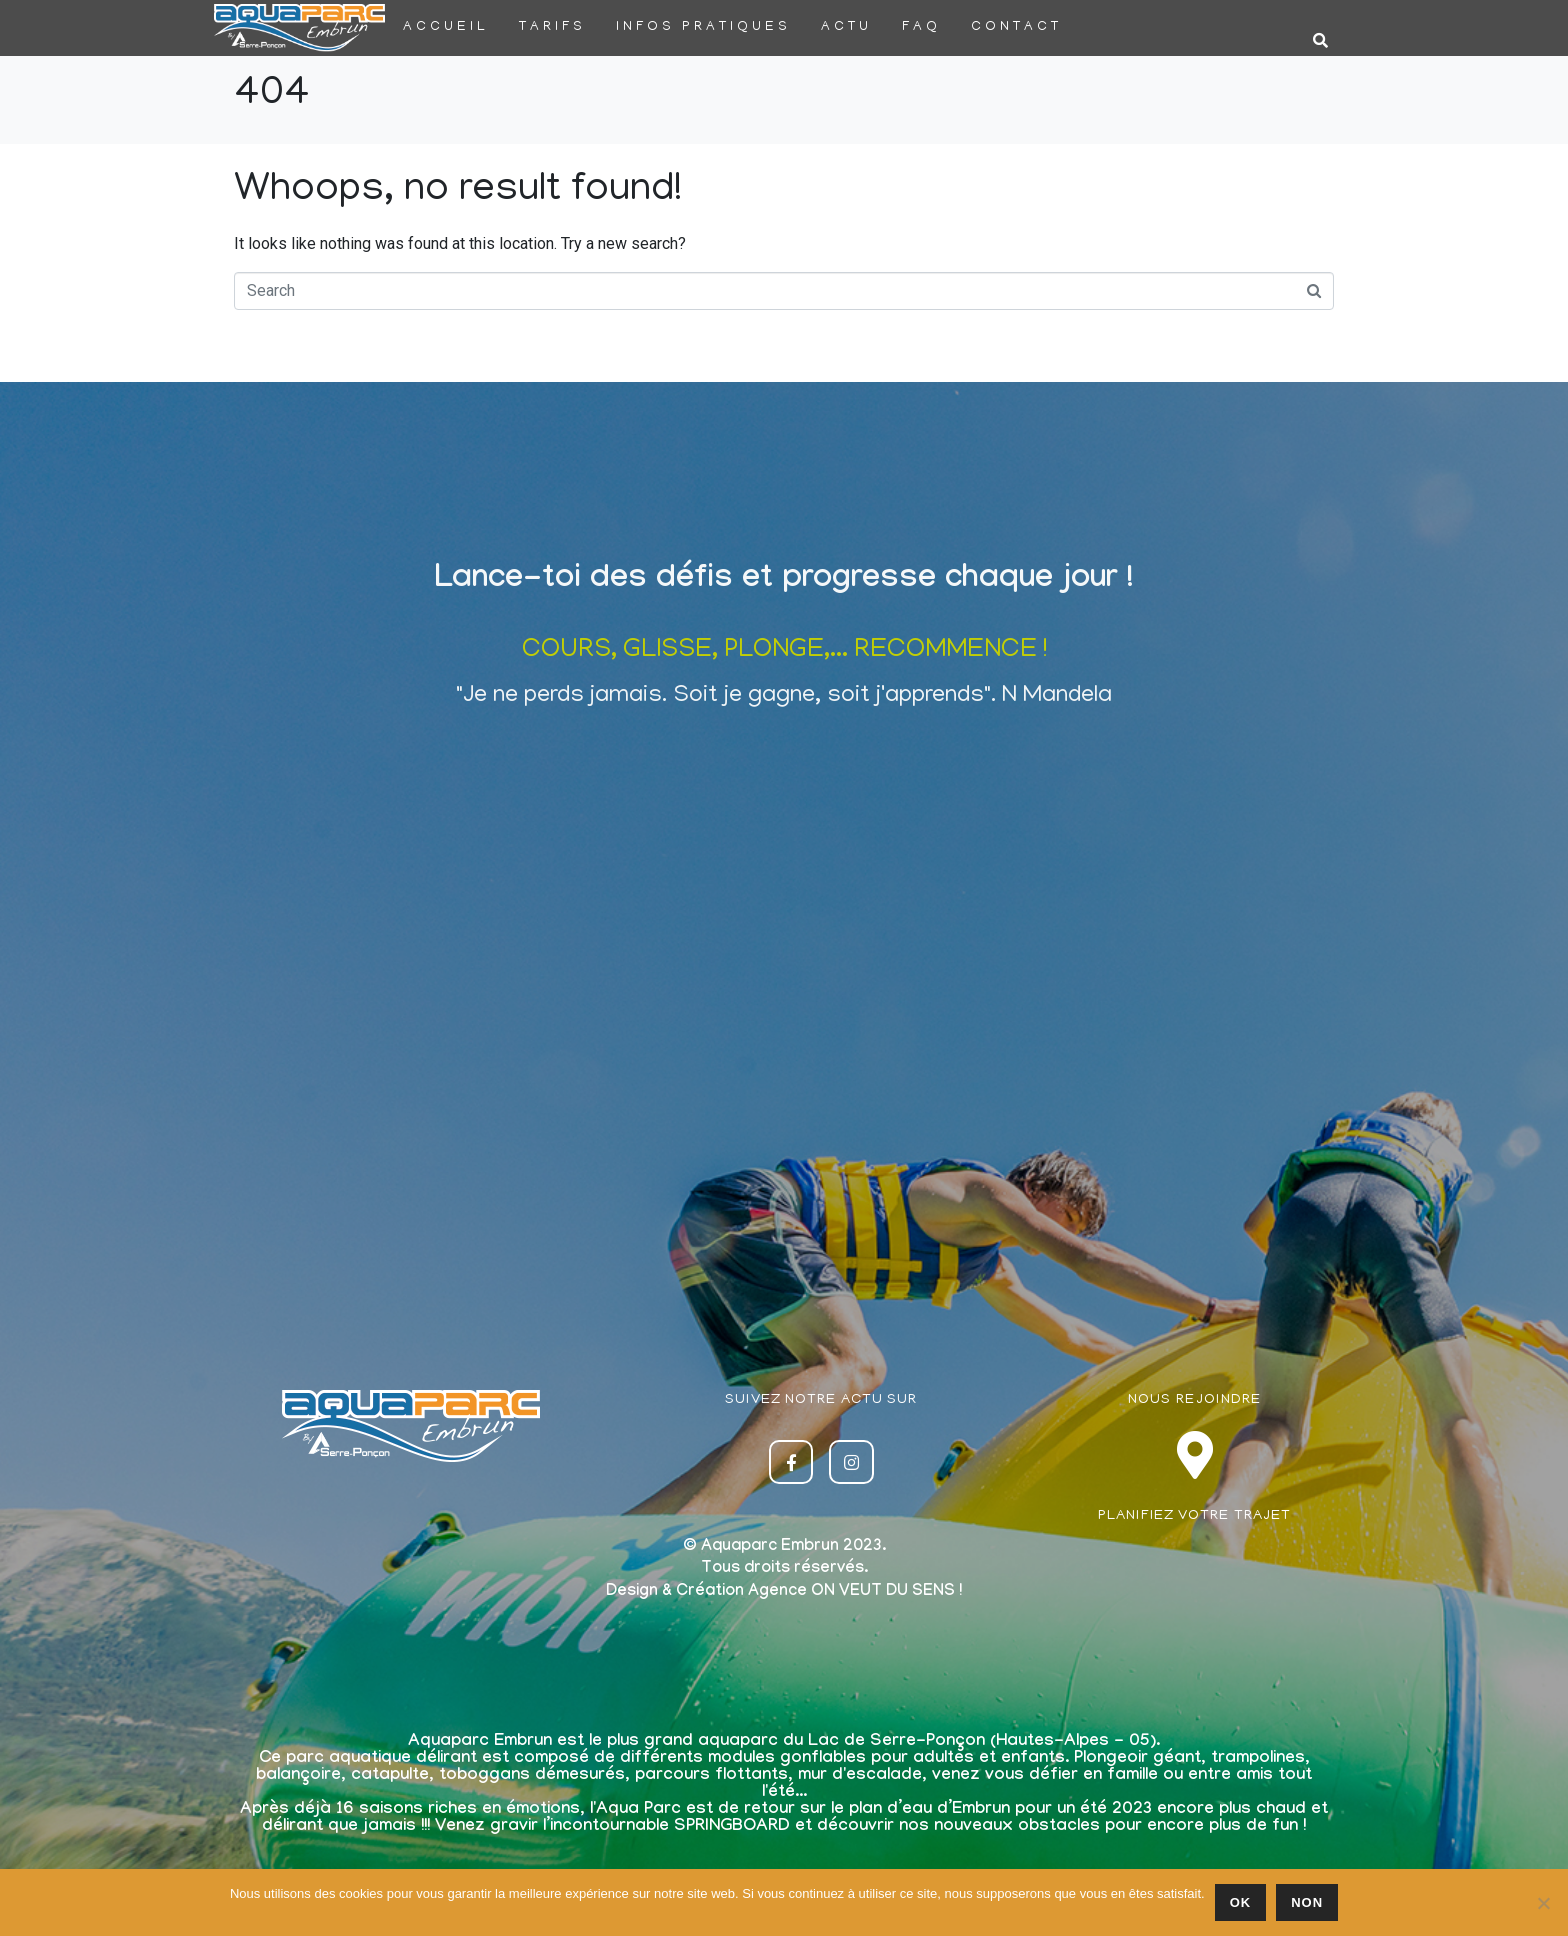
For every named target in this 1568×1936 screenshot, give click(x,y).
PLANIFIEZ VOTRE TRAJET (1194, 1516)
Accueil (446, 27)
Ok (1241, 1902)
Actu (846, 27)
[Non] (1543, 1903)
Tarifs (552, 27)
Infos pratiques (703, 27)
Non (1307, 1902)
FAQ (921, 27)
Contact (1016, 27)
